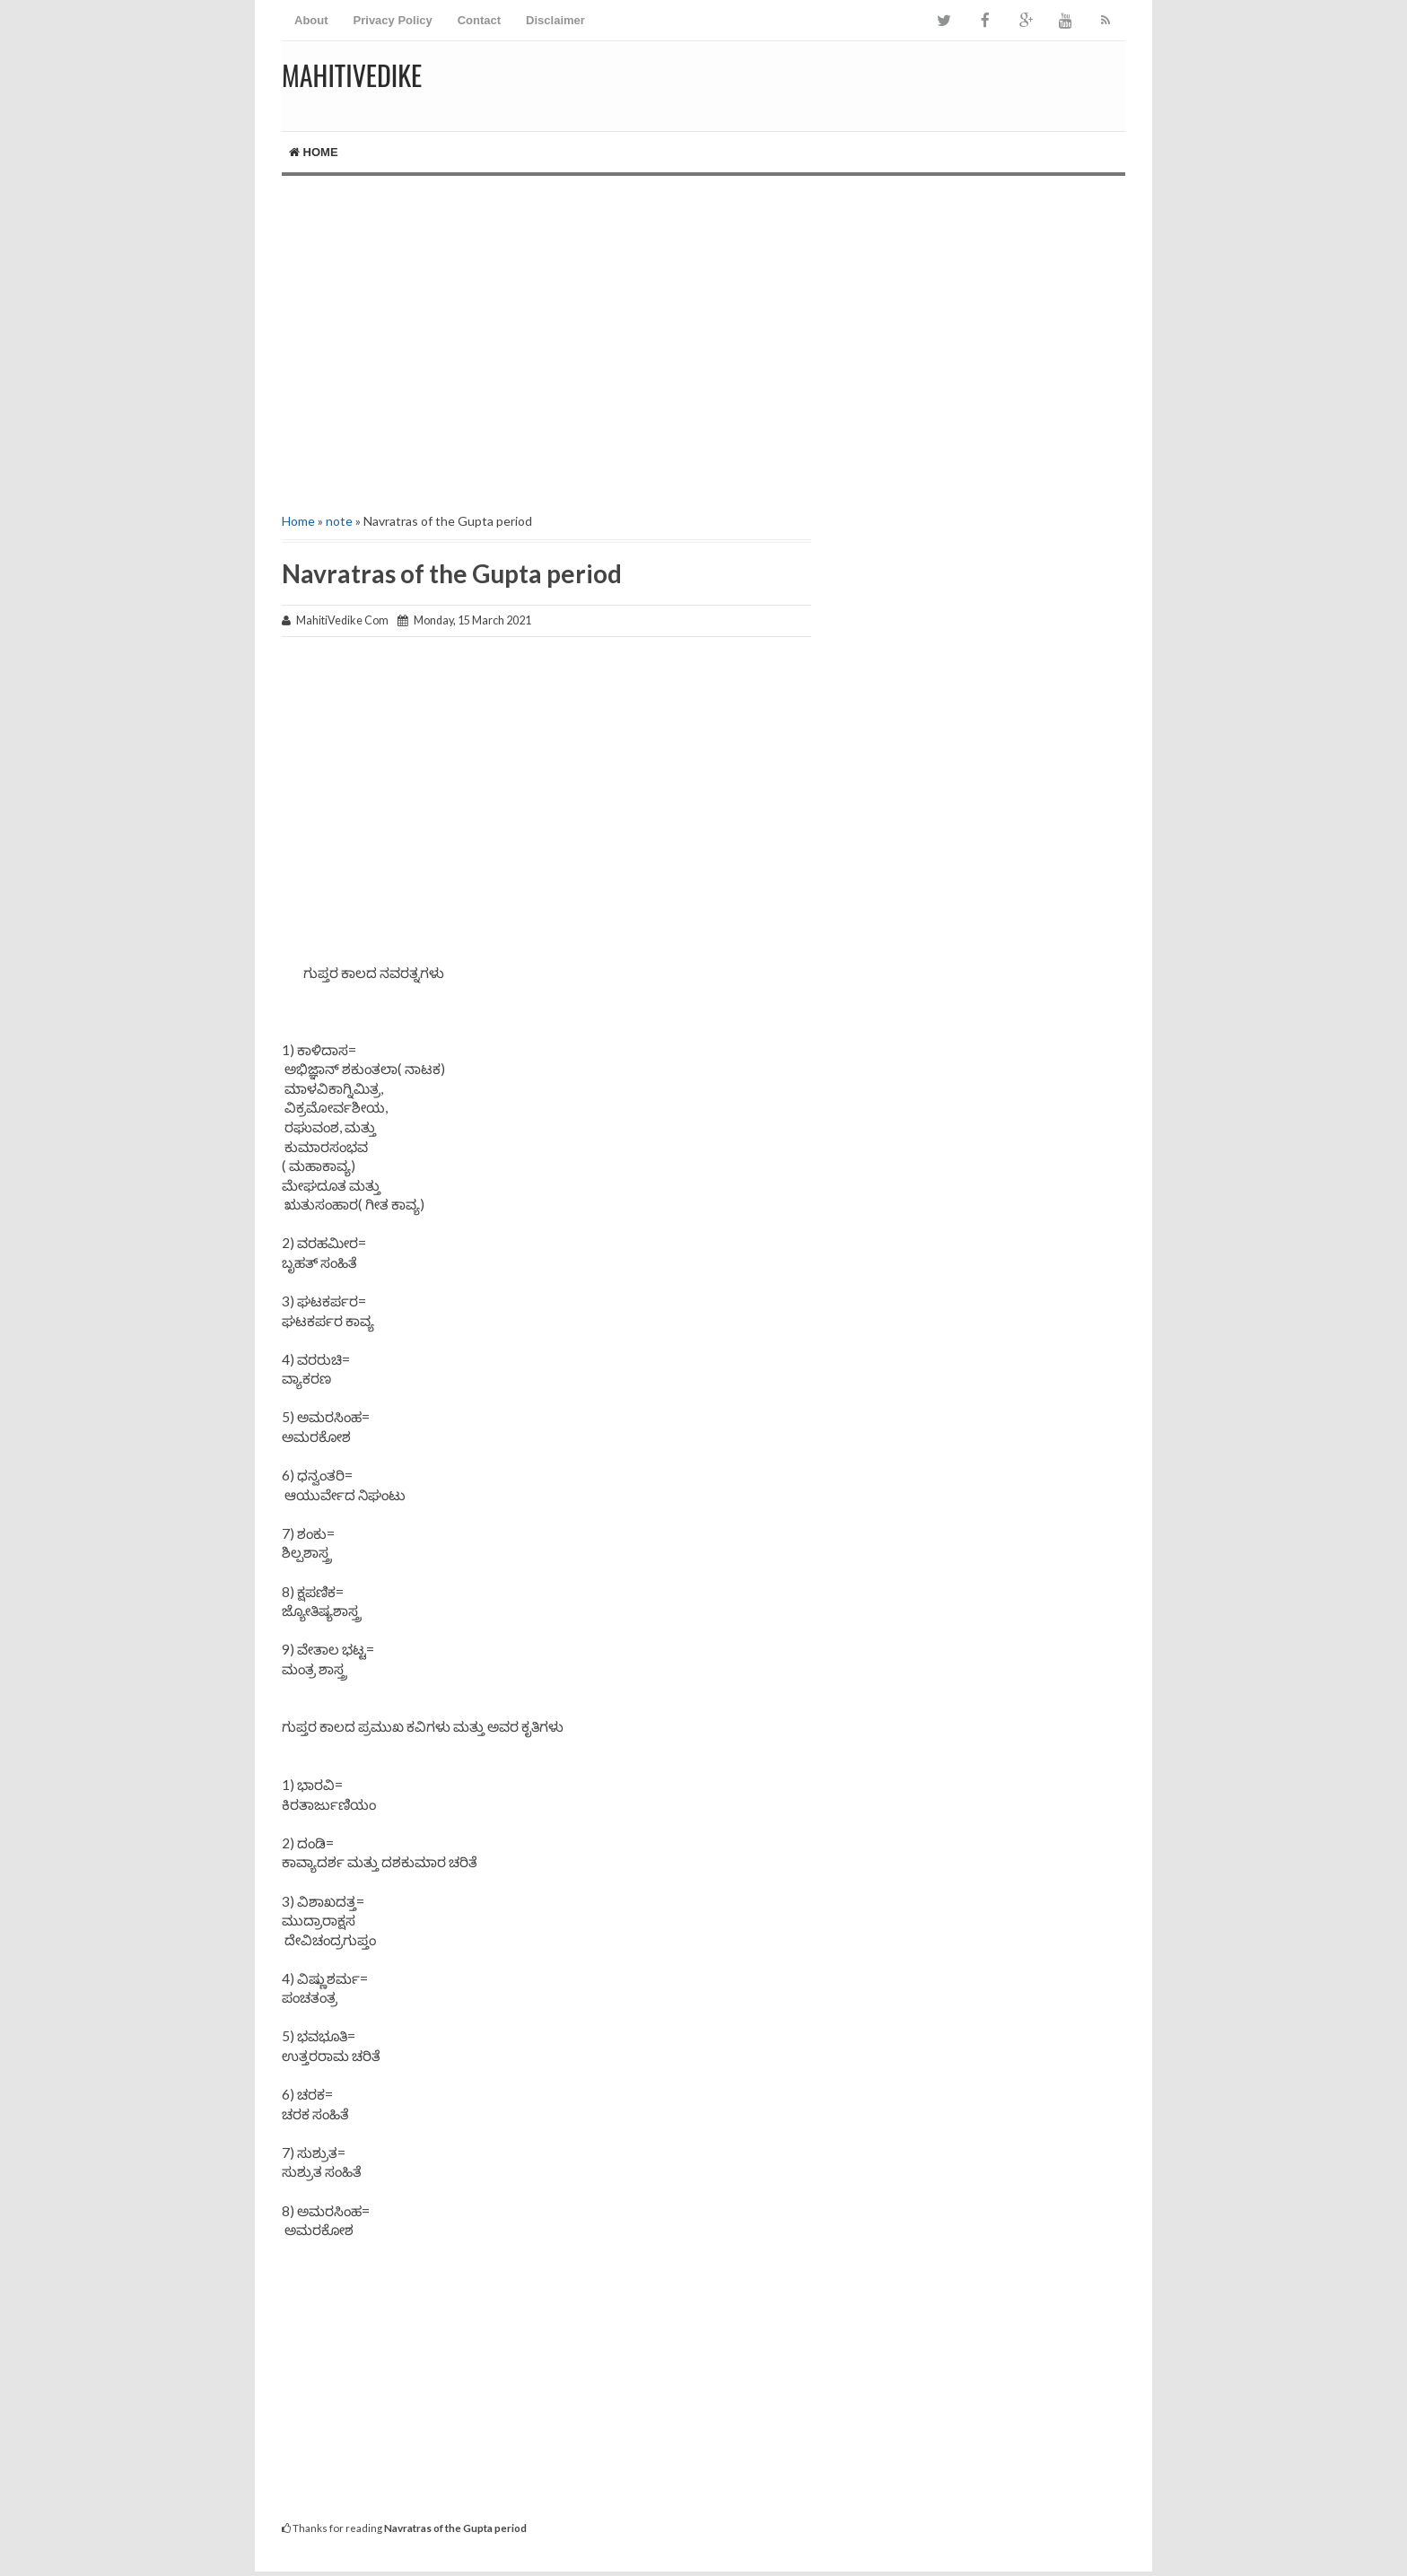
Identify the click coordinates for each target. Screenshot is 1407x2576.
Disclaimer (555, 20)
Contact (479, 20)
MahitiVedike (352, 75)
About (311, 20)
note (339, 520)
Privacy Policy (393, 20)
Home (313, 152)
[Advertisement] (703, 328)
